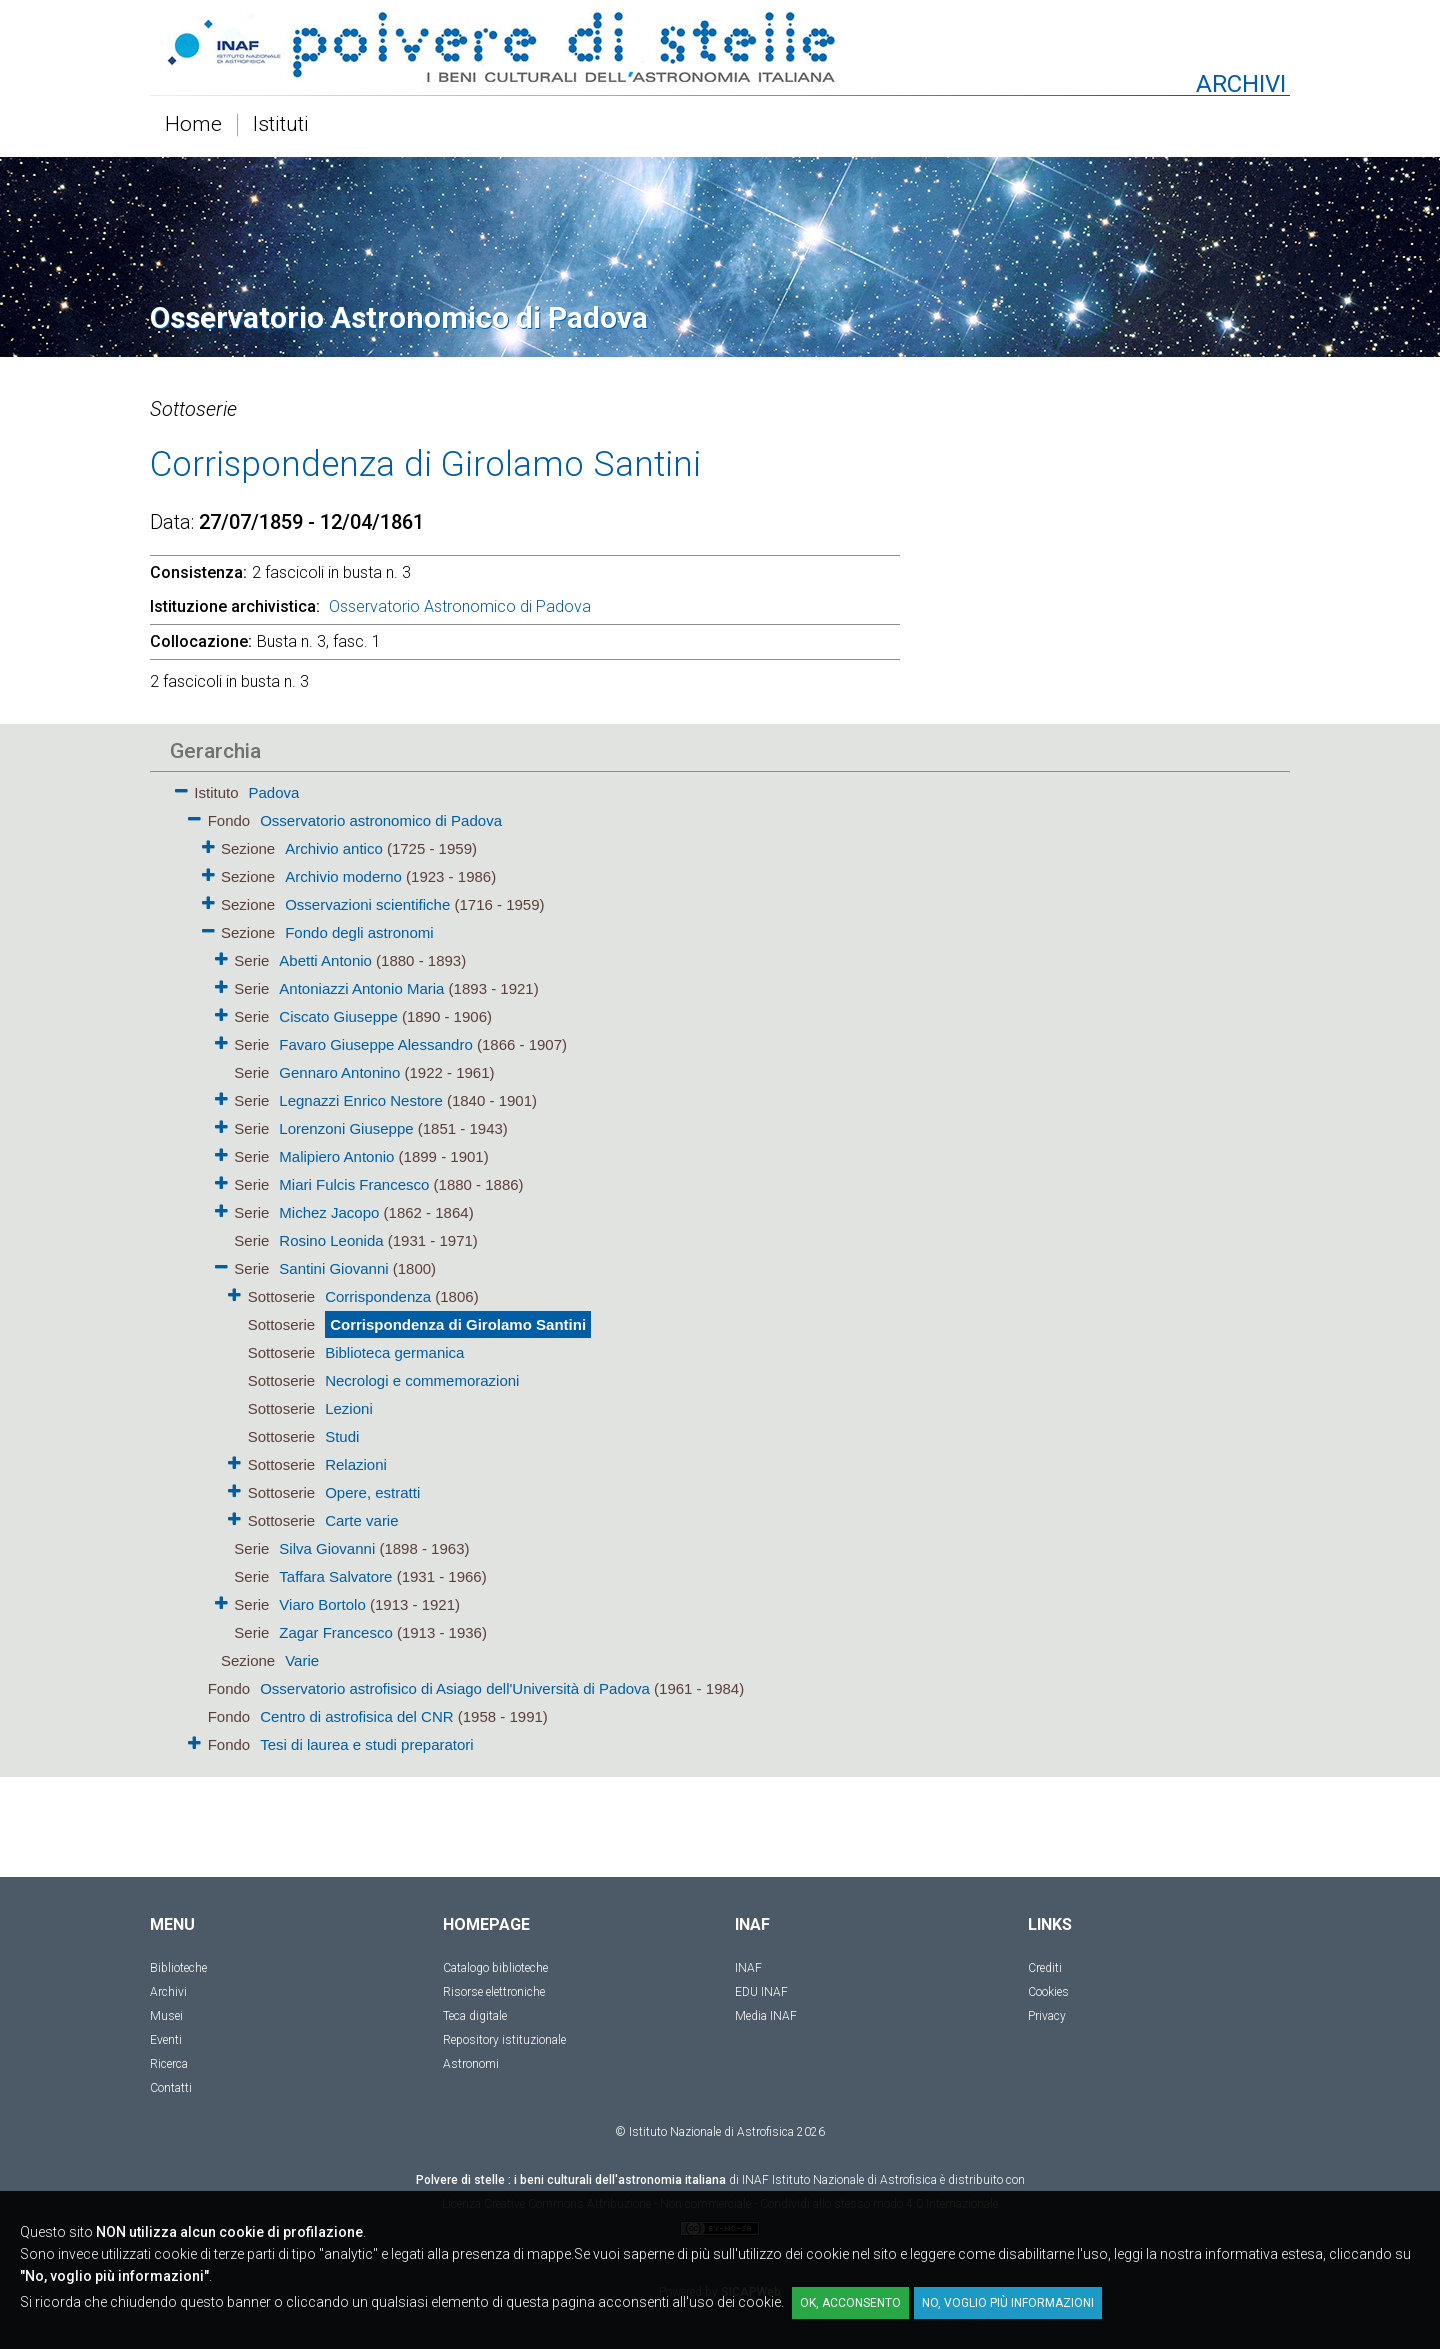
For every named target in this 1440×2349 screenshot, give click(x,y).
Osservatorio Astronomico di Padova (460, 606)
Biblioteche (178, 1968)
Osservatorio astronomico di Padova (381, 820)
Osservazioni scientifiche (367, 904)
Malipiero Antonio (338, 1156)
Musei (166, 2016)
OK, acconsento (850, 2303)
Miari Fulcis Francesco (356, 1184)
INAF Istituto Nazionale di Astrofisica (839, 2180)
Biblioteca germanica (394, 1352)
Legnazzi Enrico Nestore (360, 1100)
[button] (181, 787)
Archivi (168, 1992)
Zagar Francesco (338, 1632)
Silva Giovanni (329, 1548)
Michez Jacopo (331, 1212)
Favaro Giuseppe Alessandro (378, 1044)
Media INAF (766, 2016)
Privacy (1047, 2016)
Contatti (171, 2088)
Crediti (1045, 1968)
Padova (274, 792)
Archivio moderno (343, 876)
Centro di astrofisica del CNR (356, 1716)
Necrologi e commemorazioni (422, 1380)
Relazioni (356, 1464)
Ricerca (169, 2064)
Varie (302, 1660)
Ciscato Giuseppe (340, 1016)
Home (193, 125)
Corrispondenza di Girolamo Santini (458, 1324)
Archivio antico (334, 848)
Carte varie (361, 1520)
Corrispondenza (378, 1296)
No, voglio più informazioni (1008, 2303)
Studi (342, 1436)
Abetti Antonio (327, 960)
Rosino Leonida (333, 1240)
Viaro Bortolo (324, 1604)
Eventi (166, 2040)
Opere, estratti (372, 1492)
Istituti (281, 125)
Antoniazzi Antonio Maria (363, 988)
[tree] (605, 1267)
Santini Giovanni (335, 1268)
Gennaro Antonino (341, 1072)
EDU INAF (761, 1992)
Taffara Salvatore (337, 1576)
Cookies (1048, 1992)
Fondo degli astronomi (359, 932)
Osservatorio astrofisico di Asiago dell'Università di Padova (455, 1688)
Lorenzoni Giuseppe (346, 1128)
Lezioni (349, 1408)
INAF (748, 1968)
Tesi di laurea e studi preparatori (366, 1744)
